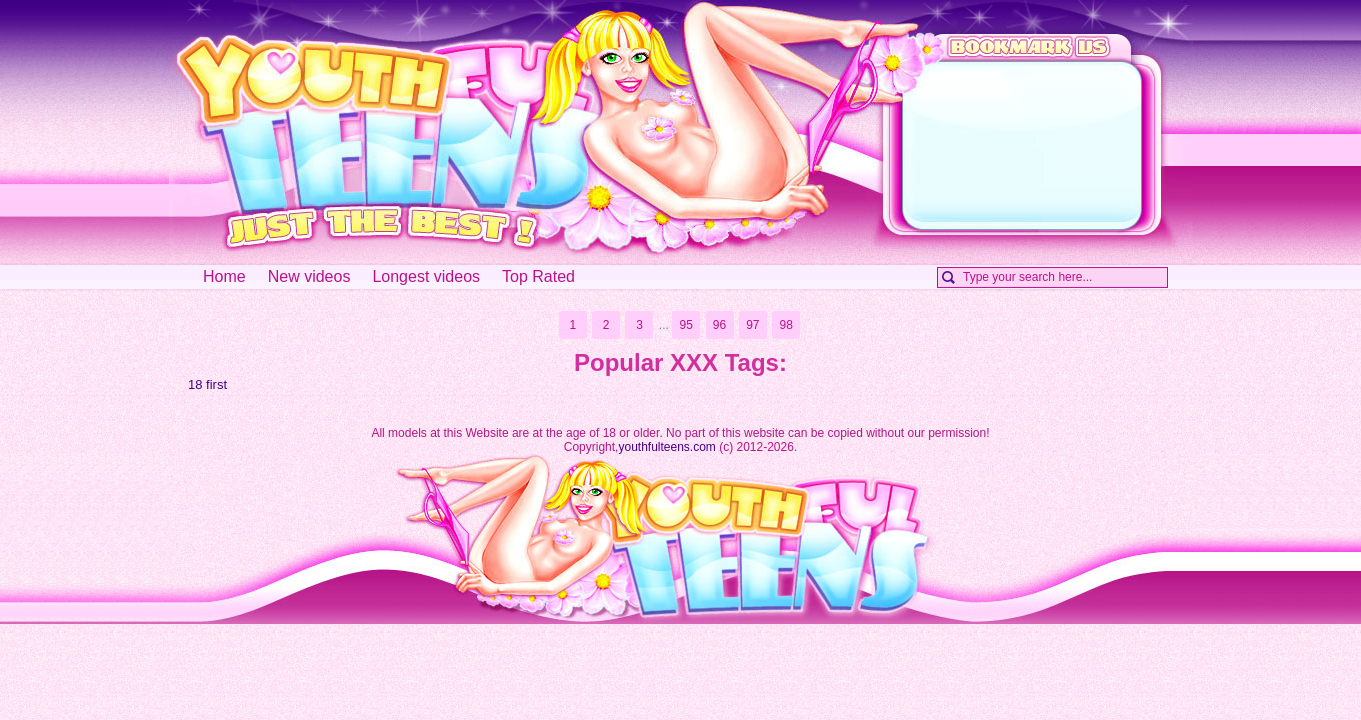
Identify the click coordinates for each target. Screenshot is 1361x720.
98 (786, 325)
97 (752, 325)
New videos (309, 276)
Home (224, 276)
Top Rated (538, 276)
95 (685, 325)
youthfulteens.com (666, 447)
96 (719, 325)
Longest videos (426, 276)
